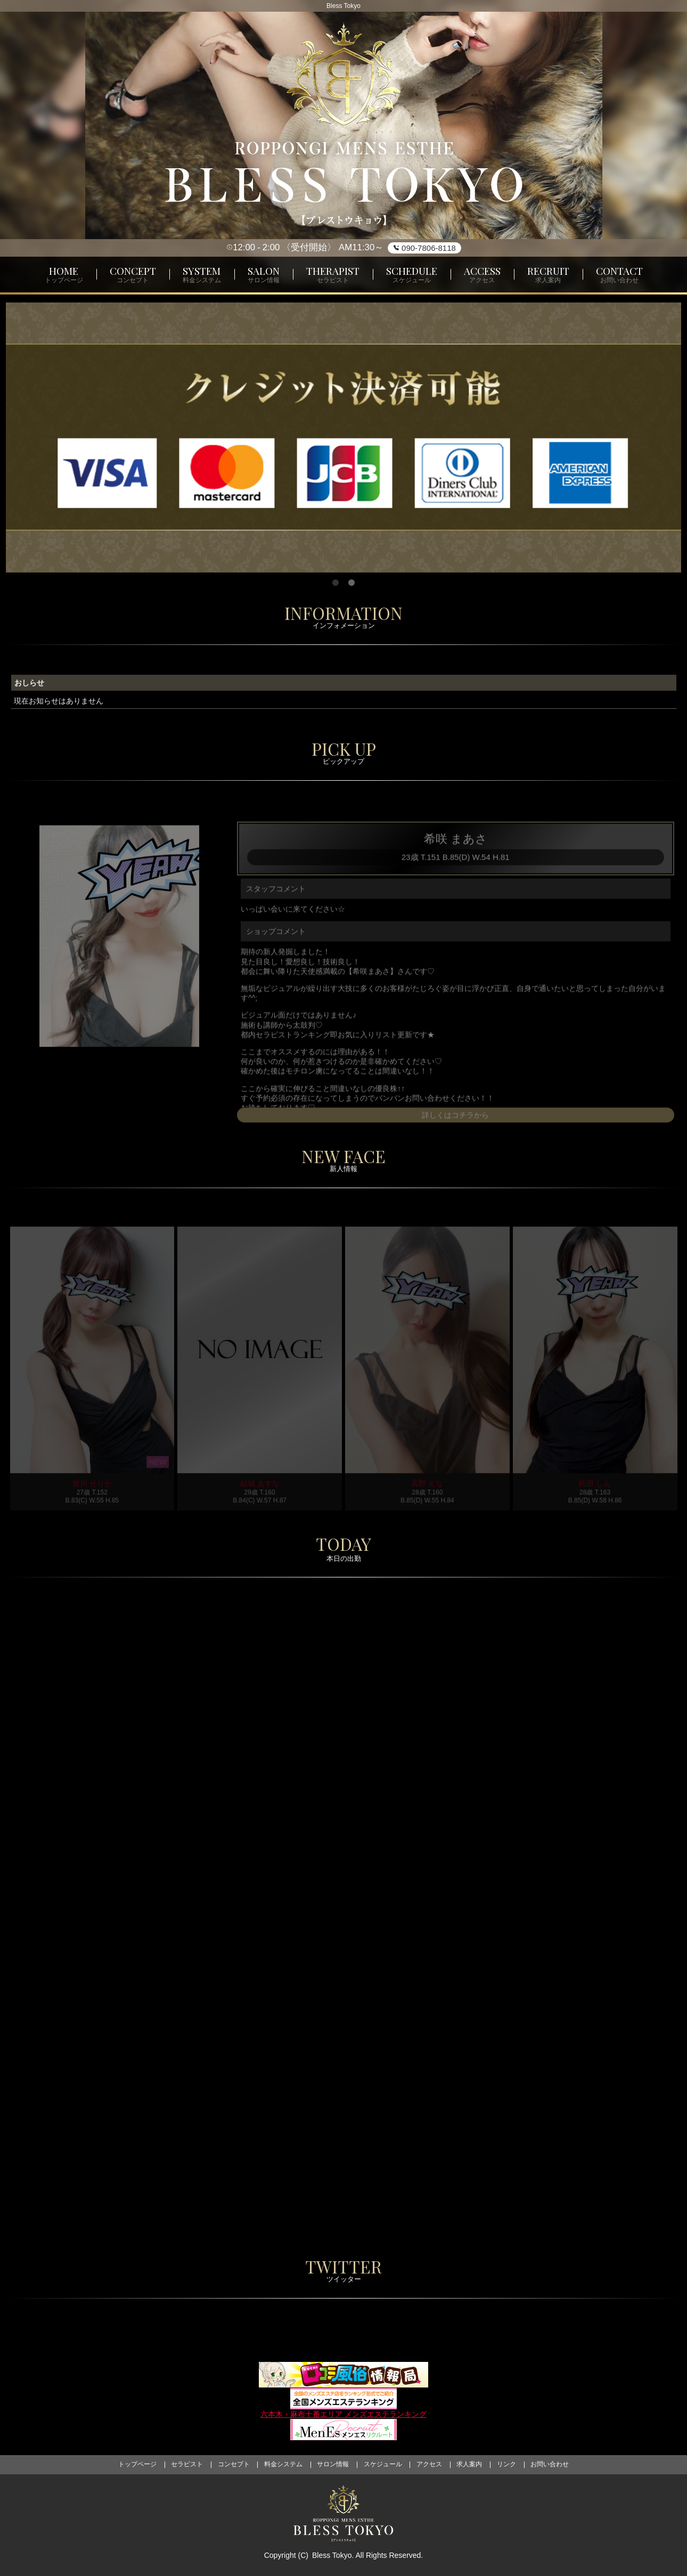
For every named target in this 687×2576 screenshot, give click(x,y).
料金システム (283, 2464)
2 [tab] (351, 583)
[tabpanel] (344, 437)
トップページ (137, 2464)
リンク (506, 2464)
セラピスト (187, 2464)
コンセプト (234, 2464)
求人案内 (469, 2464)
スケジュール (383, 2464)
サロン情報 (333, 2464)
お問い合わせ (549, 2464)
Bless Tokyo (331, 2555)
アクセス (429, 2464)
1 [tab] (335, 583)
